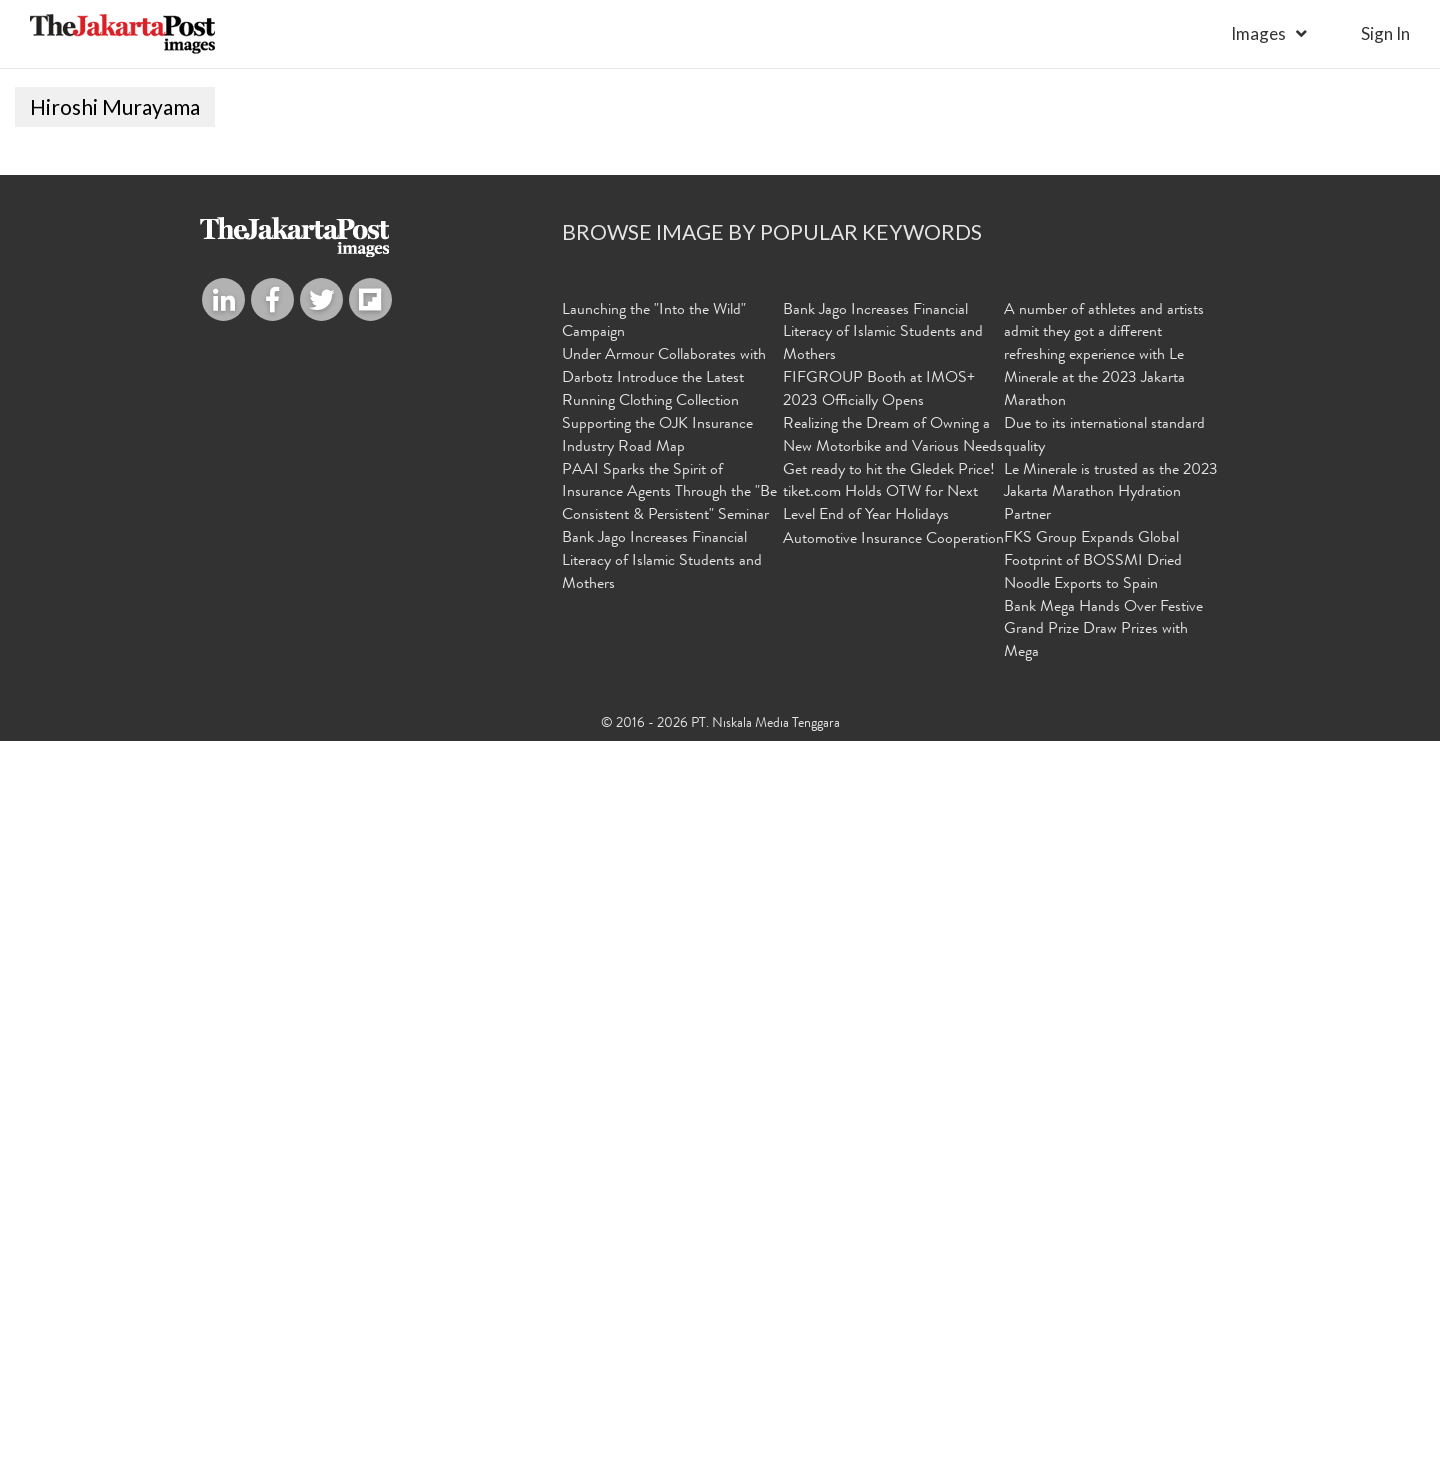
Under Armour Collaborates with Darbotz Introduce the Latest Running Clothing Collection (664, 1117)
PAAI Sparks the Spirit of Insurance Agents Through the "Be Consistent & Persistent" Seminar (669, 1231)
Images (1258, 33)
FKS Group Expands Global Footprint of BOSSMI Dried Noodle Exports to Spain (1093, 1300)
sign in (1385, 33)
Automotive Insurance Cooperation (893, 1278)
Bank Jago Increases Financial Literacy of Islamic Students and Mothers (662, 1300)
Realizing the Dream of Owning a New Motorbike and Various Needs (893, 1174)
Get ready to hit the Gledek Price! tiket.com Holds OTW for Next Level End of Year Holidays (889, 1231)
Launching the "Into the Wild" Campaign (654, 1059)
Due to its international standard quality (1104, 1174)
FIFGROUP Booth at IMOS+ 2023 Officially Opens (879, 1128)
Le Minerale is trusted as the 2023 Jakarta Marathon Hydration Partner (1111, 1231)
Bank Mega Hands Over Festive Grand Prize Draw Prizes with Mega (1103, 1368)
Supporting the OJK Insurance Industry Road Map (657, 1174)
